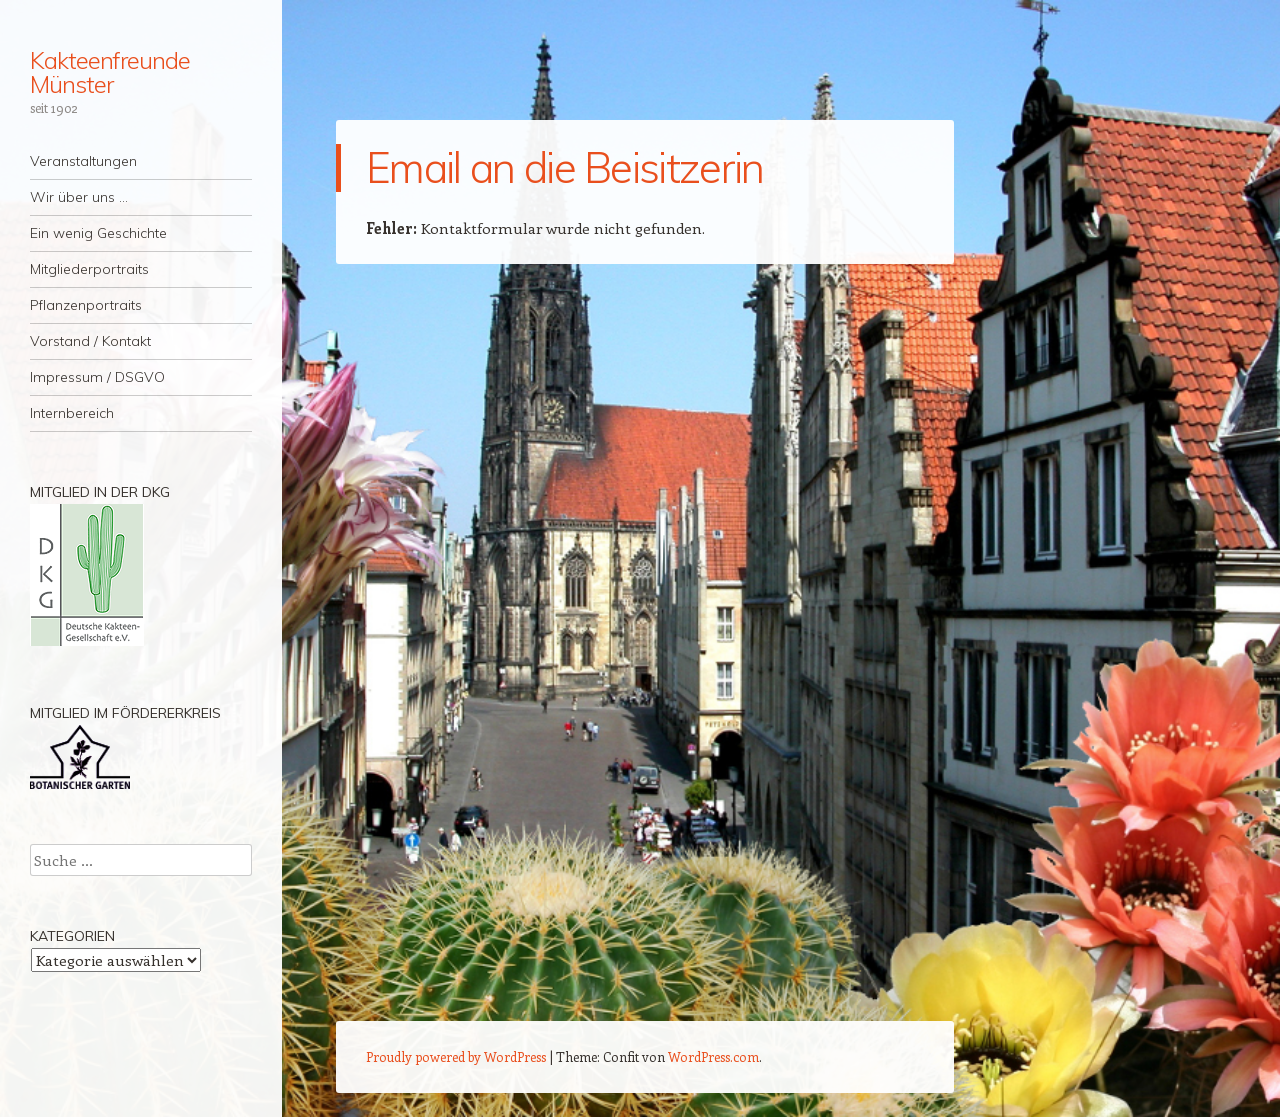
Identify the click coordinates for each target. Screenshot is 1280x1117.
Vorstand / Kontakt (90, 341)
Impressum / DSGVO (97, 377)
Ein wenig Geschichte (98, 233)
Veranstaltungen (83, 161)
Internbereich (72, 413)
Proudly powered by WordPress (456, 1056)
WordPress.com (713, 1056)
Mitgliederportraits (89, 269)
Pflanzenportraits (86, 305)
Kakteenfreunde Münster (110, 72)
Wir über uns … (79, 197)
